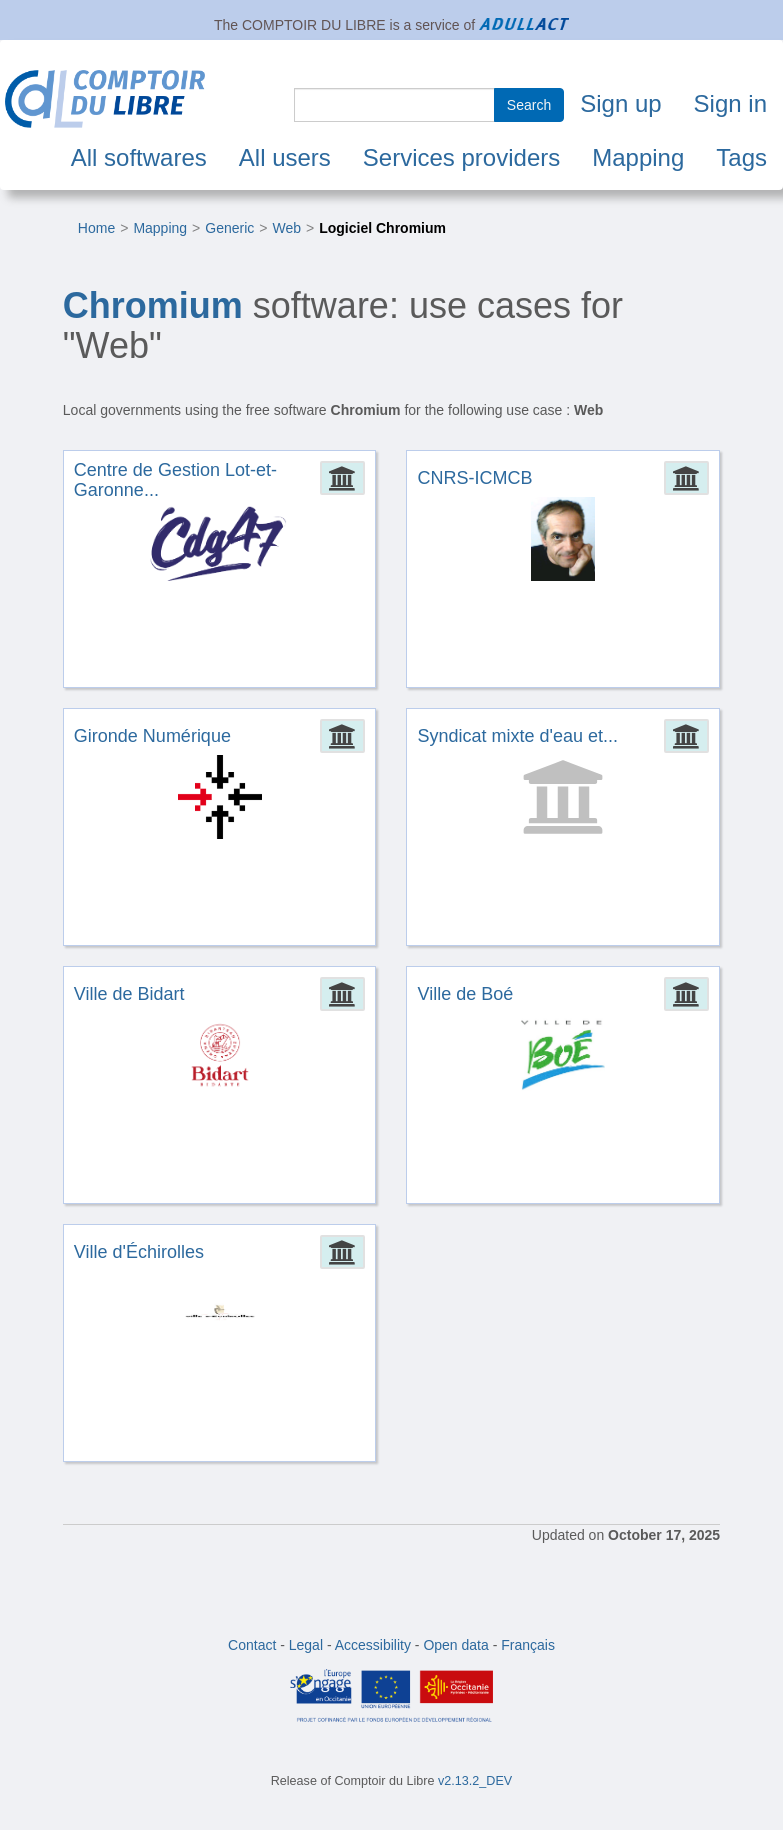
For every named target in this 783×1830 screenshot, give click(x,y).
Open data (455, 1645)
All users (285, 157)
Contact (252, 1645)
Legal (306, 1645)
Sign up (620, 103)
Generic (229, 228)
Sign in (730, 103)
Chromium (153, 305)
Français (528, 1645)
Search (529, 105)
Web (286, 228)
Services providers (461, 157)
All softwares (139, 157)
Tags (741, 157)
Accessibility (373, 1645)
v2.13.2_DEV (475, 1781)
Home (96, 228)
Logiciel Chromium (382, 228)
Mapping (638, 157)
